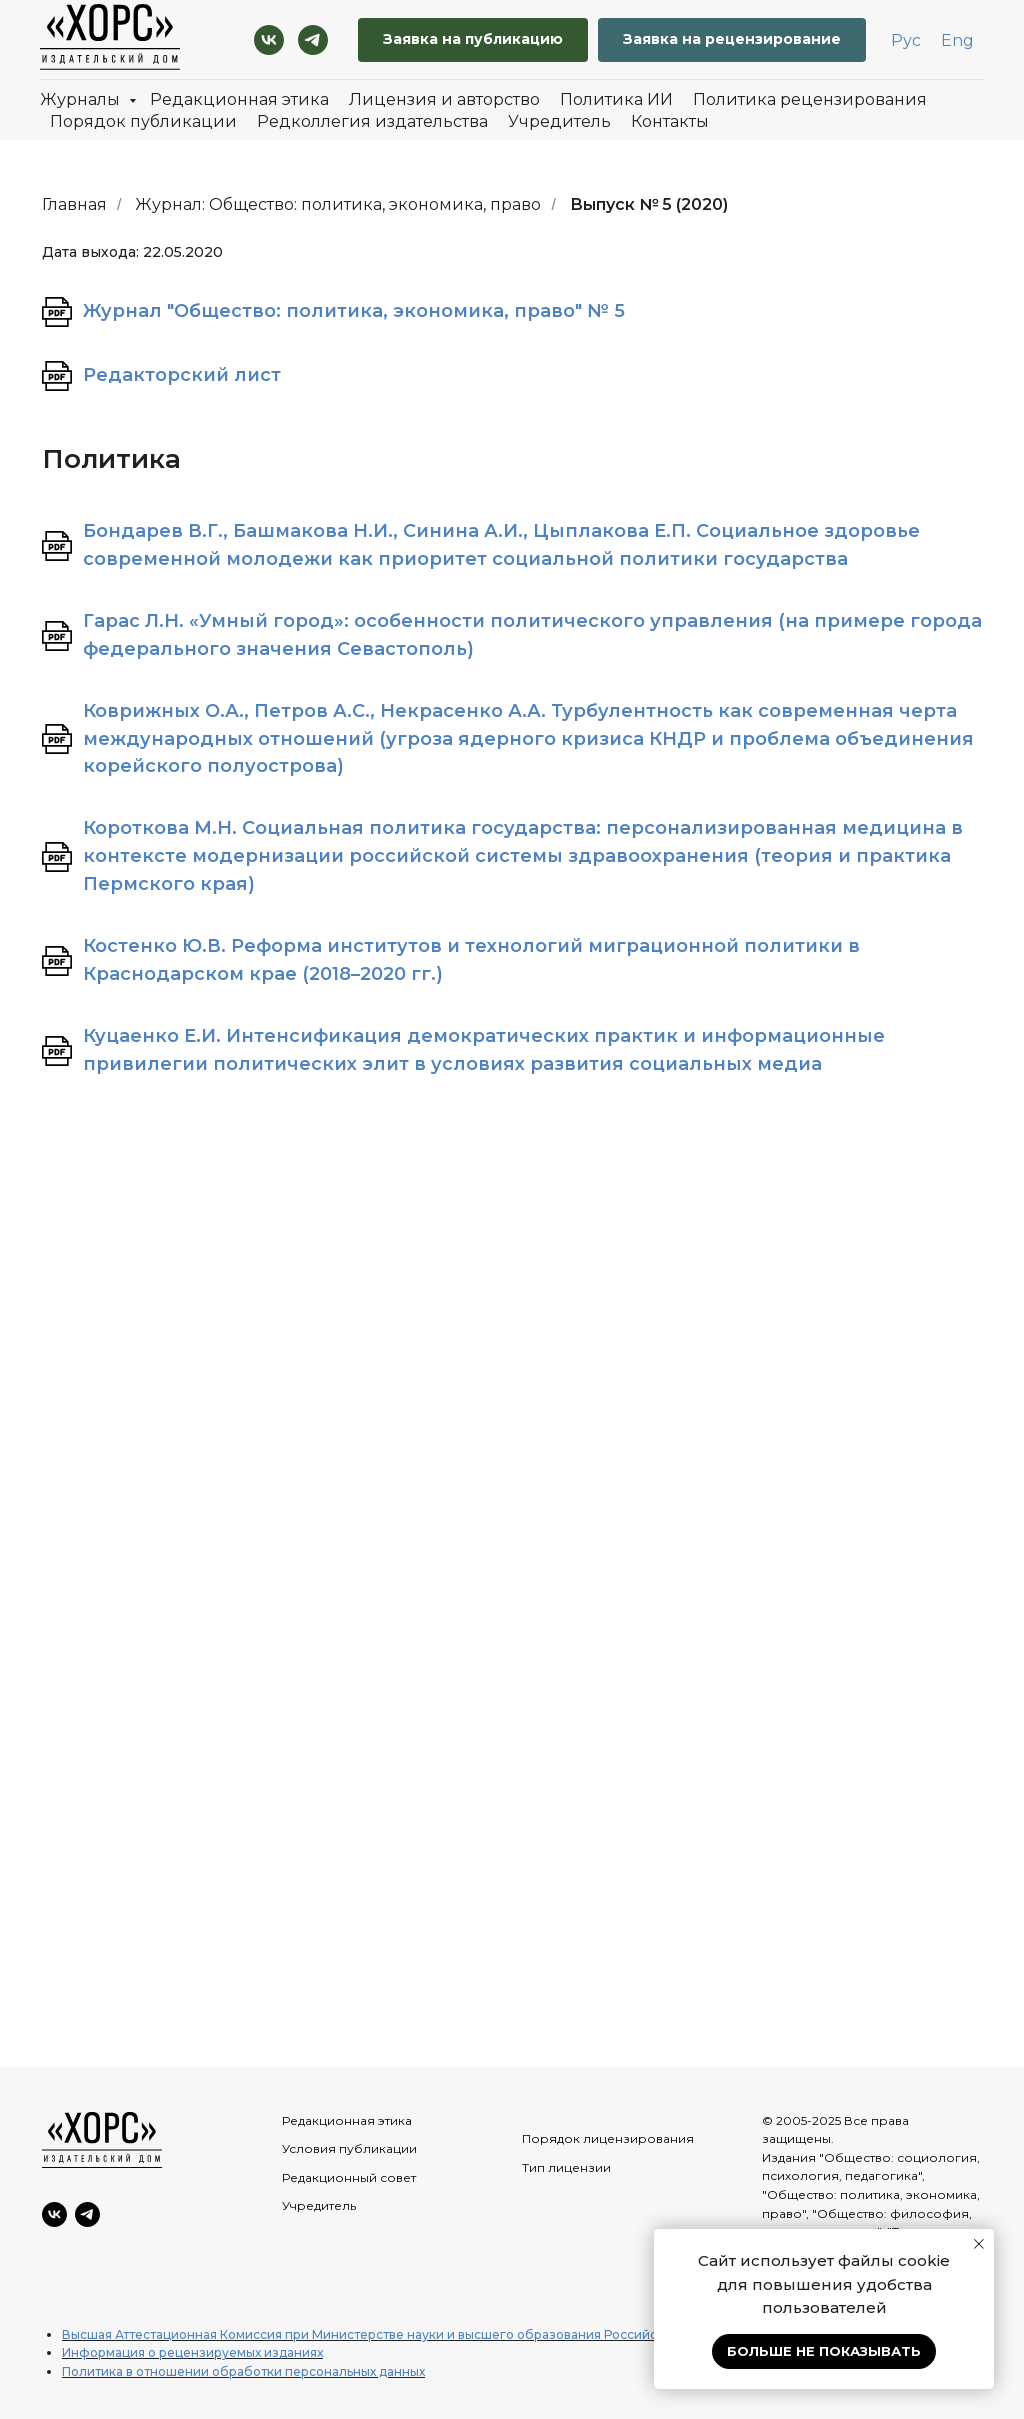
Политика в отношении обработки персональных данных (243, 2371)
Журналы (82, 99)
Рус (906, 40)
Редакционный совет (349, 2177)
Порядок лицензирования (608, 2138)
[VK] (269, 40)
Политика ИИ (616, 99)
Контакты (670, 121)
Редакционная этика (239, 99)
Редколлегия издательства (372, 121)
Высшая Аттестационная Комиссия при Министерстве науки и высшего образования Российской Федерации (409, 2334)
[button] (732, 40)
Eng (957, 40)
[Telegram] (313, 40)
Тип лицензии (566, 2167)
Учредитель (559, 121)
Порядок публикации (143, 121)
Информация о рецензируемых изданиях (192, 2352)
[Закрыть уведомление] (979, 2244)
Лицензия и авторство (444, 99)
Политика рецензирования (810, 99)
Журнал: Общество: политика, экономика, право (338, 204)
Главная (74, 204)
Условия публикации (349, 2148)
